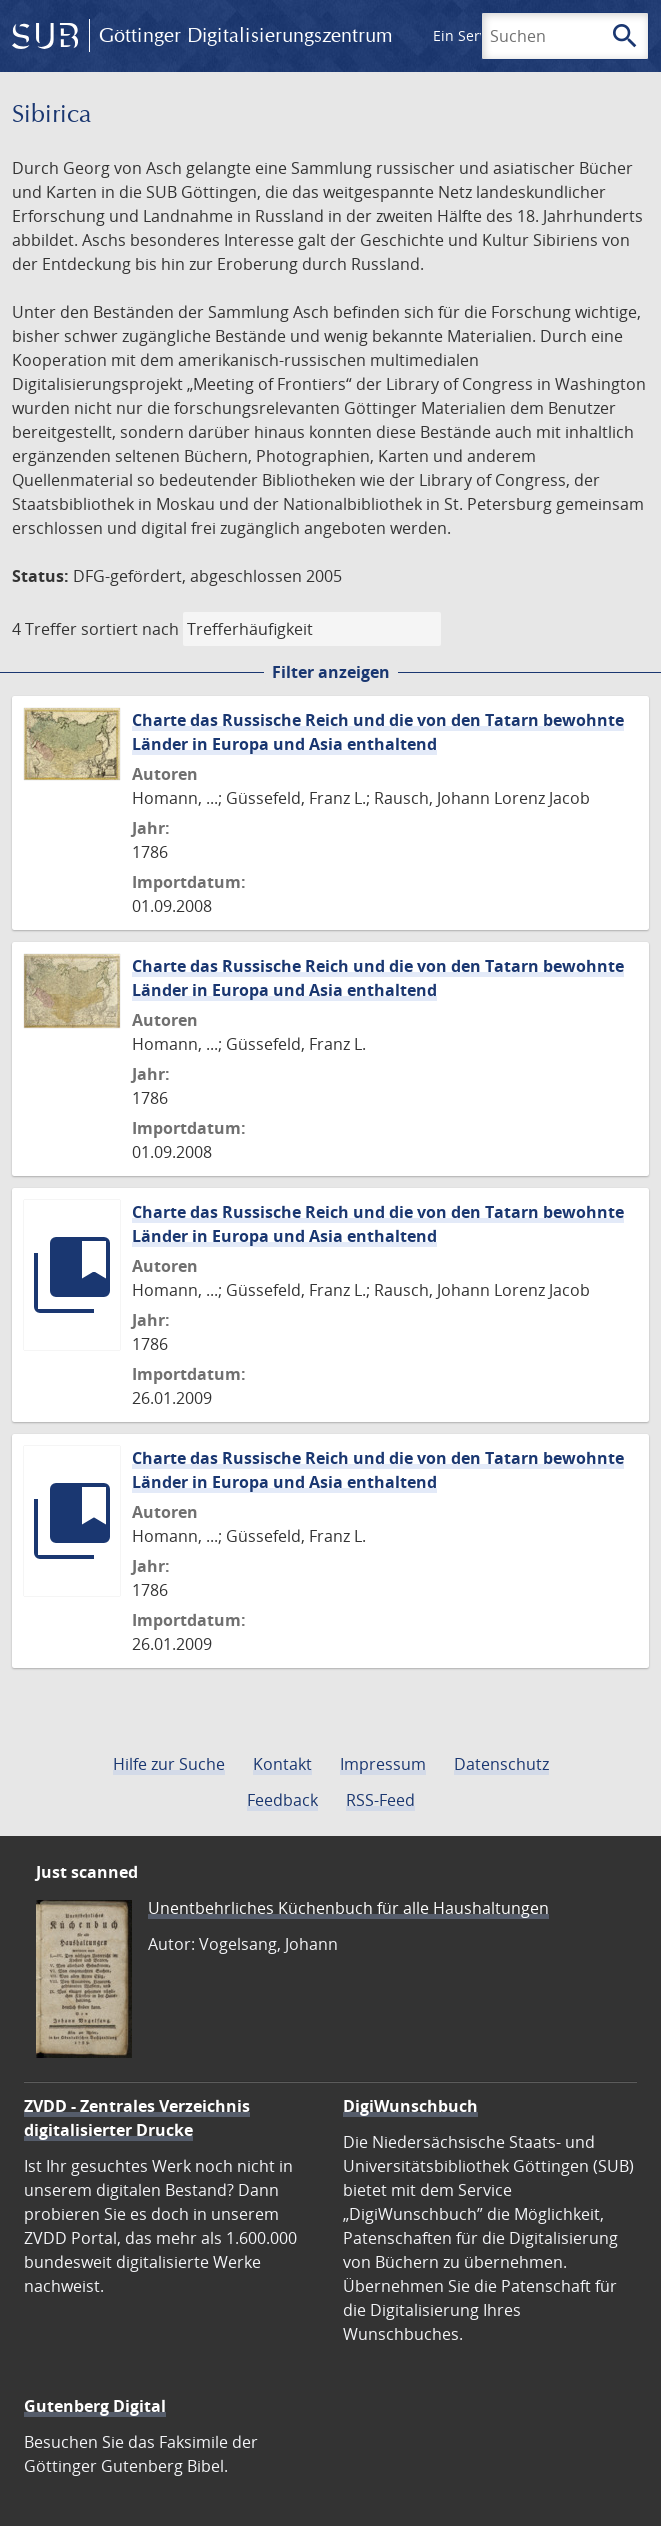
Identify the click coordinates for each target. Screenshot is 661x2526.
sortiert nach (130, 629)
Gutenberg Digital (95, 2406)
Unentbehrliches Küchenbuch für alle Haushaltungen (348, 1908)
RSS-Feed (380, 1800)
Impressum (383, 1764)
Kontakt (282, 1764)
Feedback (282, 1800)
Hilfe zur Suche (169, 1764)
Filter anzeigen (331, 672)
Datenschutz (501, 1764)
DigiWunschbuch (410, 2106)
